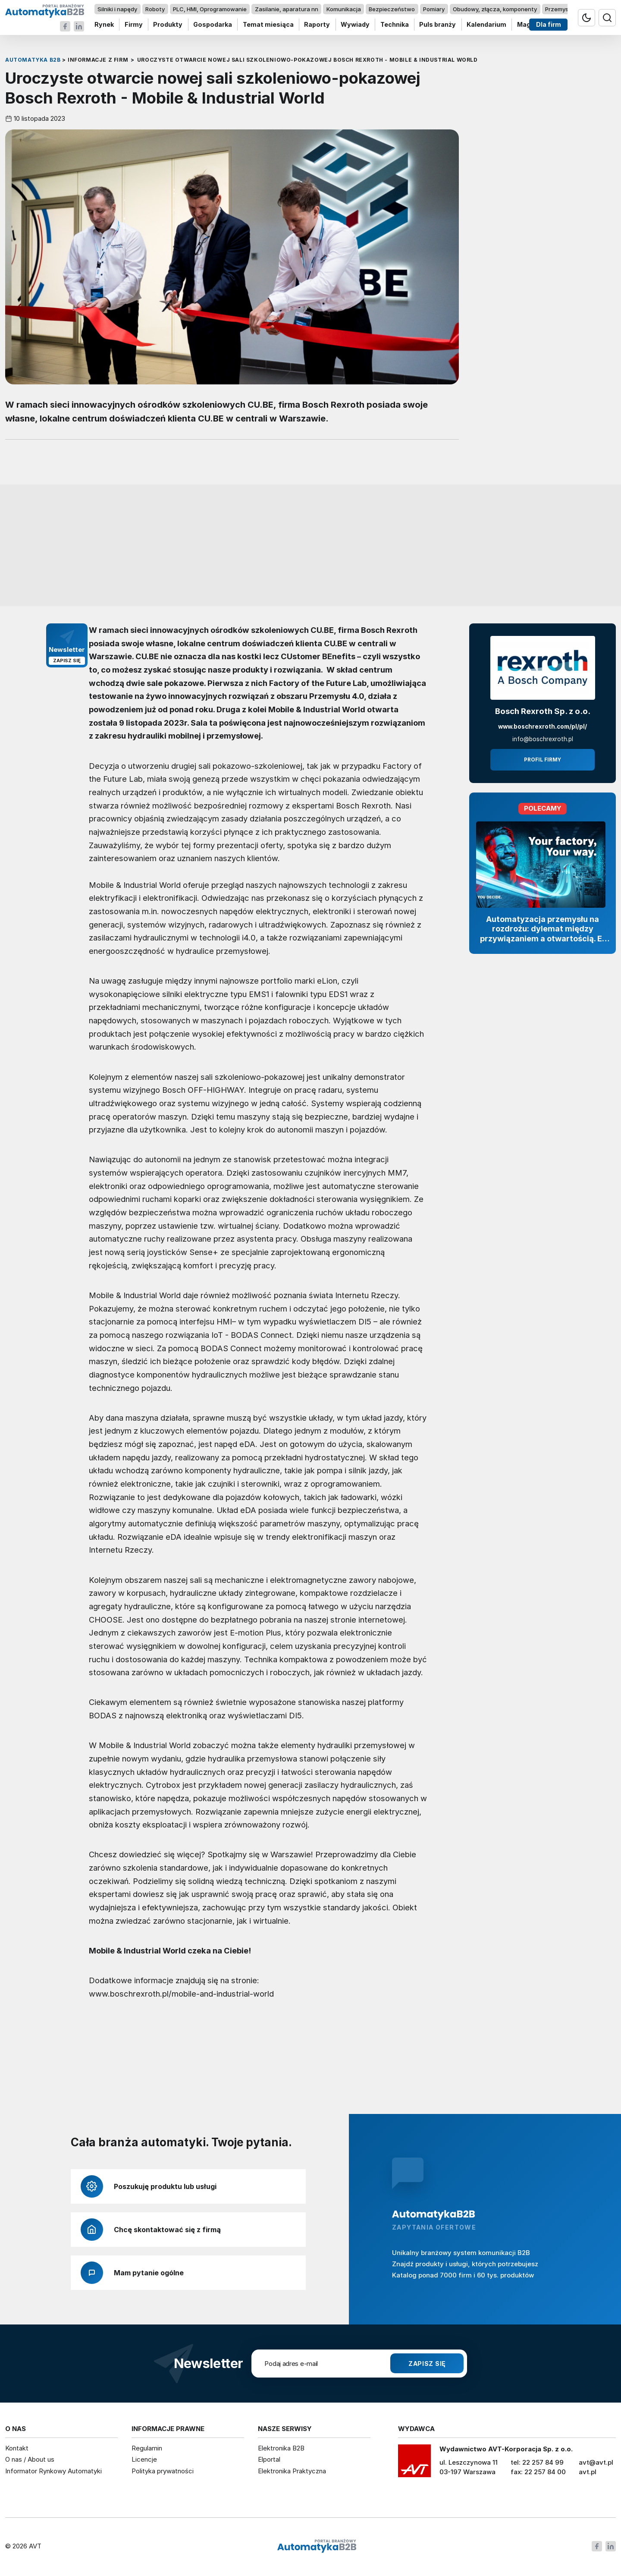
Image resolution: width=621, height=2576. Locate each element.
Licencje (144, 2459)
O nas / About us (29, 2459)
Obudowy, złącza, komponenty (495, 9)
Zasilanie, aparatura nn (286, 9)
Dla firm (548, 24)
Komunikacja (343, 9)
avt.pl (587, 2472)
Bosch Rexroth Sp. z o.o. (542, 711)
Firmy (134, 24)
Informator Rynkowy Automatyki (53, 2471)
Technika (394, 24)
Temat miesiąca (268, 24)
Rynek (104, 24)
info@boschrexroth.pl (542, 739)
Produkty (167, 24)
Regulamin (147, 2448)
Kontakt (16, 2448)
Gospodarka (212, 24)
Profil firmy (542, 760)
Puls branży (437, 24)
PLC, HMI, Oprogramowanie (210, 9)
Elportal (269, 2459)
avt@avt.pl (596, 2462)
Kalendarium (486, 24)
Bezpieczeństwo (392, 9)
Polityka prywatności (163, 2471)
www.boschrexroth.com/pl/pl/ (542, 726)
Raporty (317, 24)
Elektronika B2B (281, 2448)
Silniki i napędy (117, 9)
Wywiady (355, 24)
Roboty (155, 9)
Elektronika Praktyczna (292, 2471)
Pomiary (434, 9)
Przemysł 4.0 (562, 9)
